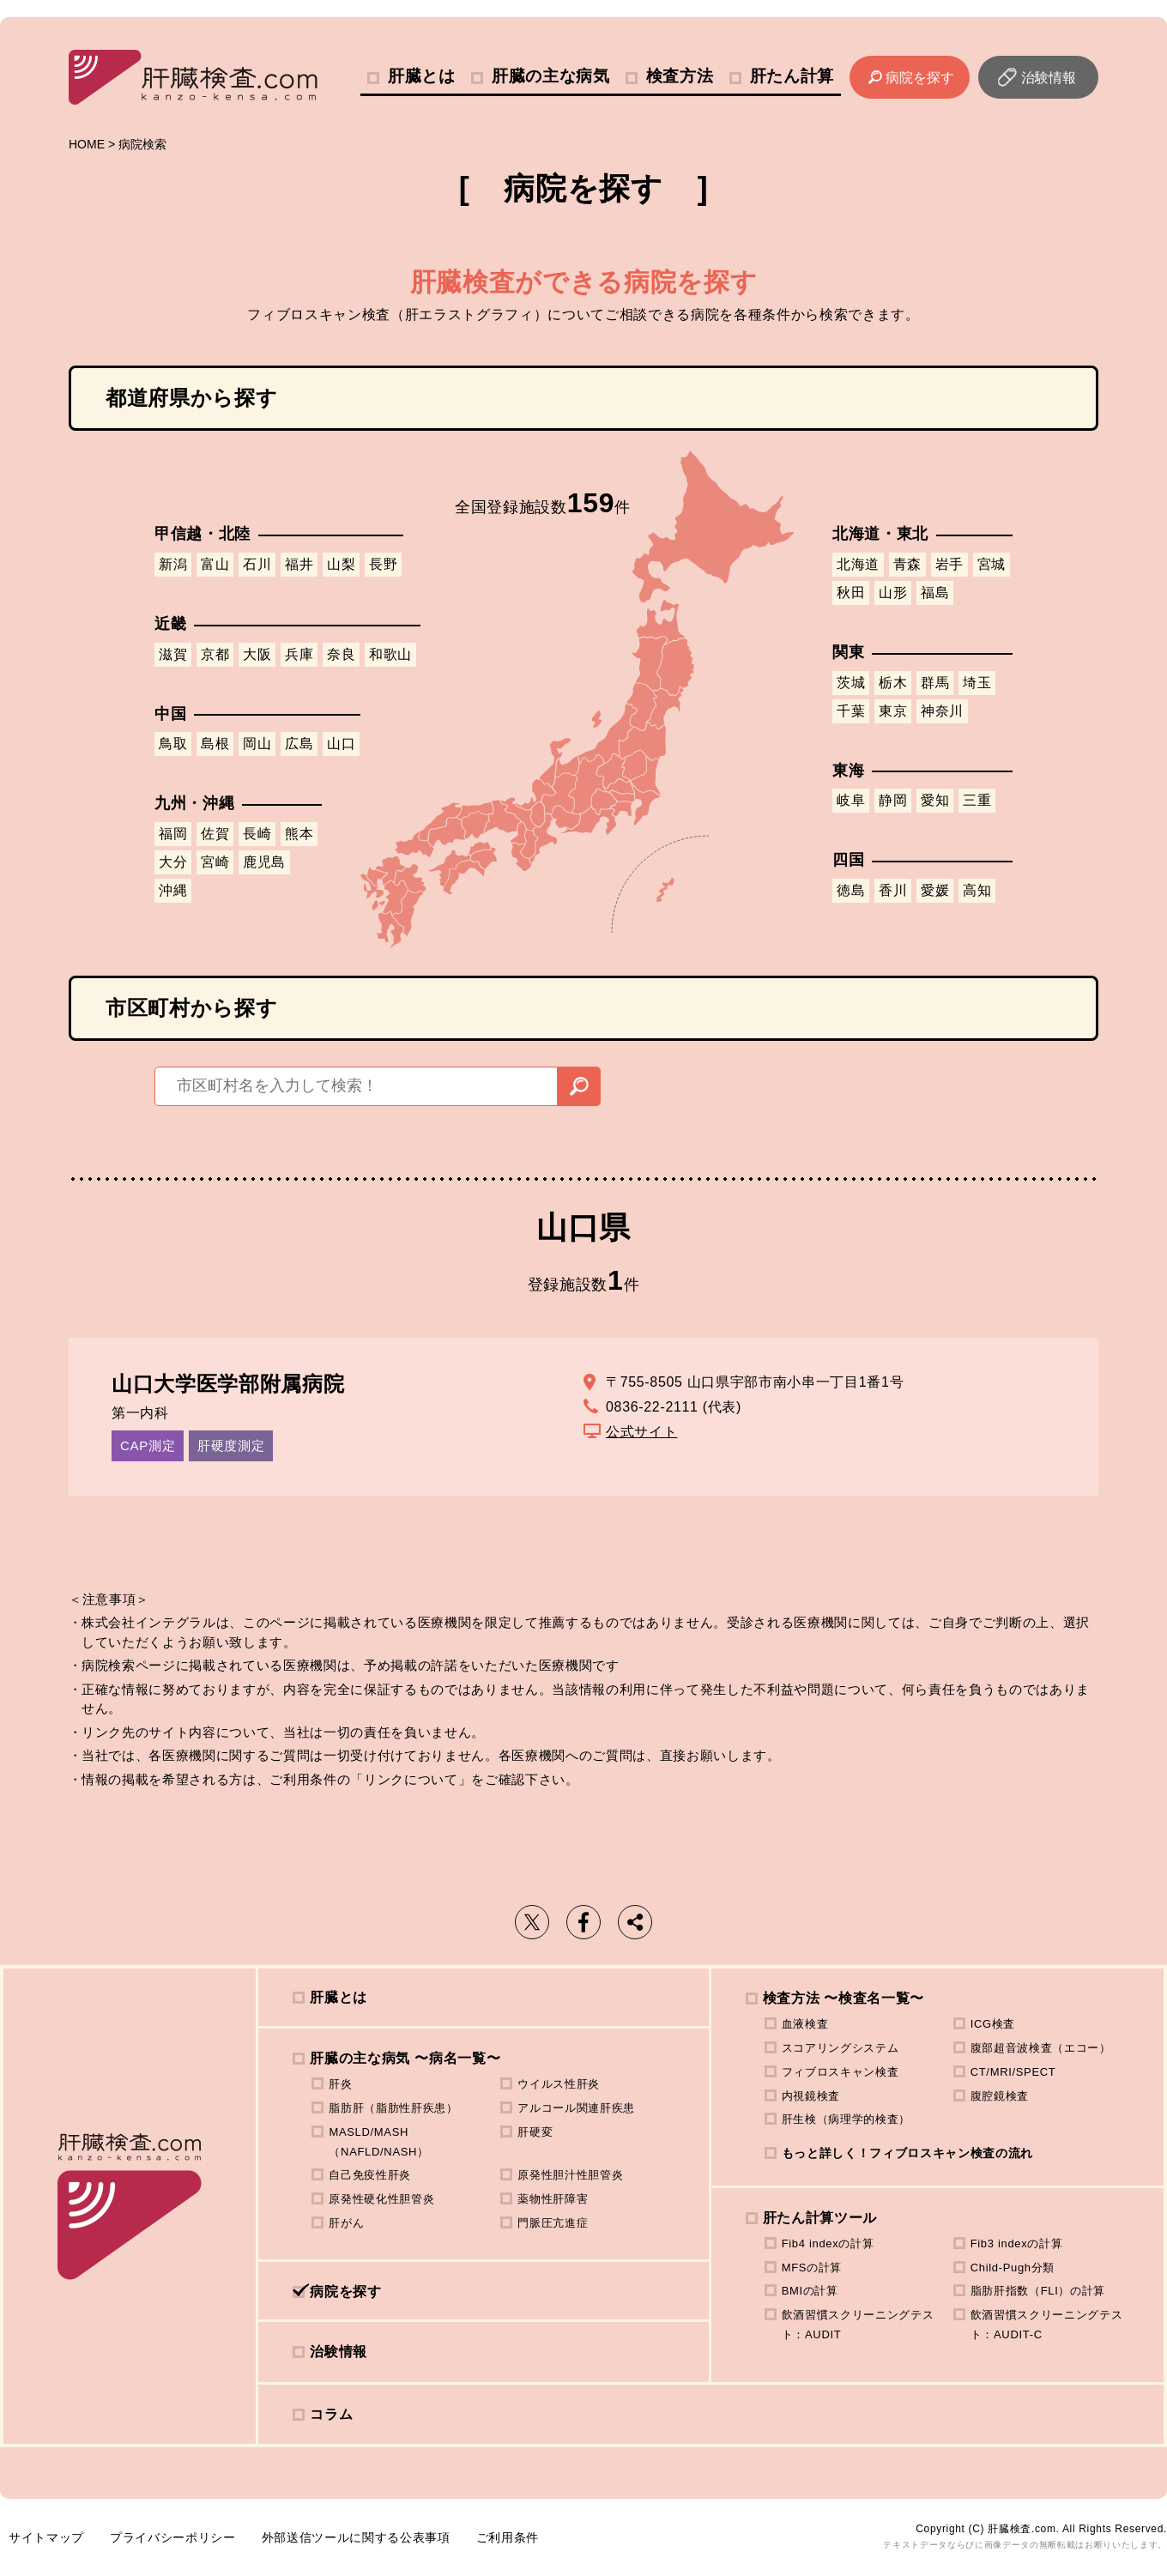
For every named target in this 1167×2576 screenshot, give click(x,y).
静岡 (893, 800)
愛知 (935, 800)
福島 (935, 592)
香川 (893, 890)
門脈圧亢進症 (552, 2222)
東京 (893, 711)
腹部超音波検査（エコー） (1040, 2047)
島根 (215, 743)
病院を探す (920, 77)
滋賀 (173, 654)
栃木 (893, 682)
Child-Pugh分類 (1012, 2267)
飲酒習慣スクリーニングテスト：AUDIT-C (1046, 2324)
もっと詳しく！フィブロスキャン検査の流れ (907, 2153)
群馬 (935, 682)
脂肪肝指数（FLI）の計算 (1037, 2290)
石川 (257, 564)
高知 (977, 890)
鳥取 (173, 743)
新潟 (173, 564)
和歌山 (390, 654)
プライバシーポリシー (173, 2537)
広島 (299, 743)
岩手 (949, 564)
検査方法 (680, 76)
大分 (173, 862)
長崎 (257, 833)
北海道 (858, 564)
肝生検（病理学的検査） (846, 2119)
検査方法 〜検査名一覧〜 (843, 1998)
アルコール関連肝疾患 (576, 2107)
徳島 (851, 890)
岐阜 (851, 800)
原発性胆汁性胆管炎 (570, 2174)
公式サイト (641, 1431)
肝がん (346, 2222)
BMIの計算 (810, 2290)
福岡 (173, 833)
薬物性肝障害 (552, 2198)
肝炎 (340, 2083)
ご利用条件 (507, 2537)
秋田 (851, 592)
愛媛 (935, 890)
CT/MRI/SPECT (1013, 2071)
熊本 (299, 833)
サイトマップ (46, 2537)
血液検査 (805, 2023)
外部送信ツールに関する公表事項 (356, 2537)
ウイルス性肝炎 (558, 2083)
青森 (907, 564)
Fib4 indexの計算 (828, 2243)
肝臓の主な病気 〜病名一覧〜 (405, 2058)
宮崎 (215, 862)
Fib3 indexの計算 (1016, 2243)
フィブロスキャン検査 (840, 2071)
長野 (383, 564)
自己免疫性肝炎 (370, 2174)
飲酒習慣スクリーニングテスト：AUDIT (858, 2324)
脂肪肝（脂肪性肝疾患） (393, 2107)
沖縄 (173, 890)
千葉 (851, 711)
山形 (893, 592)
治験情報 (1048, 77)
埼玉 (977, 682)
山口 (341, 743)
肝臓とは (422, 76)
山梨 (341, 564)
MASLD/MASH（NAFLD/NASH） (378, 2142)
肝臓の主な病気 (551, 76)
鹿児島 (264, 862)
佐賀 (215, 833)
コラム (331, 2414)
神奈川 (942, 711)
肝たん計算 (792, 76)
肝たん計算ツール (820, 2217)
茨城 (851, 682)
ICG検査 (992, 2023)
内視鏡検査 (811, 2095)
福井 (299, 564)
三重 (977, 800)
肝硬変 (535, 2132)
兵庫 (299, 654)
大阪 (257, 654)
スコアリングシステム (840, 2047)
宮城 (991, 564)
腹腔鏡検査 (999, 2095)
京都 (215, 654)
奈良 (341, 654)
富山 (215, 564)
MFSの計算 (812, 2267)
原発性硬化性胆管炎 (381, 2198)
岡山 (257, 743)
